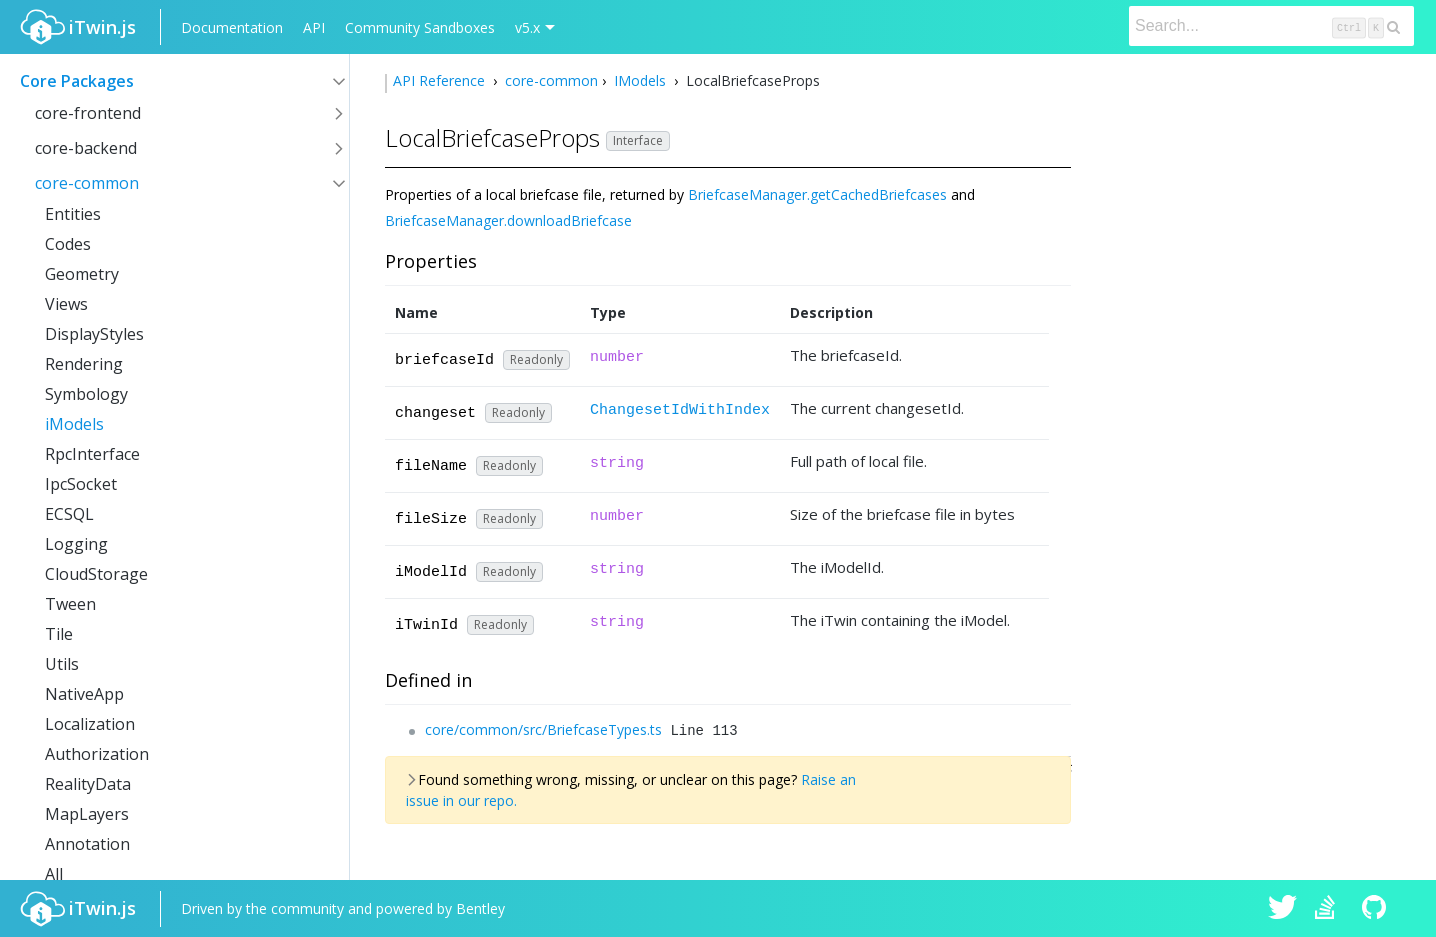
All (54, 874)
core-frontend (88, 113)
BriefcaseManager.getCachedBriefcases (817, 194)
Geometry (82, 274)
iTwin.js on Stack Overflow (1330, 909)
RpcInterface (92, 454)
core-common (87, 183)
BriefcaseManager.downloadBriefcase (508, 220)
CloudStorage (96, 574)
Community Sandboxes (420, 27)
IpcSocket (81, 484)
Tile (59, 634)
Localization (90, 724)
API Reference (441, 80)
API (314, 27)
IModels (640, 80)
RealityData (88, 784)
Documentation (232, 27)
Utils (62, 664)
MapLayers (87, 814)
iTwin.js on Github (1377, 909)
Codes (68, 244)
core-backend (86, 148)
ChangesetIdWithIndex (680, 410)
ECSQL (69, 514)
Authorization (97, 754)
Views (66, 304)
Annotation (87, 844)
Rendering (84, 364)
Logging (76, 544)
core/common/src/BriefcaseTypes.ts (543, 729)
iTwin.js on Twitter (1283, 909)
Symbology (86, 394)
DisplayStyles (94, 334)
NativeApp (84, 694)
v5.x (527, 27)
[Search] (1271, 26)
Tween (70, 604)
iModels (74, 424)
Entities (73, 214)
